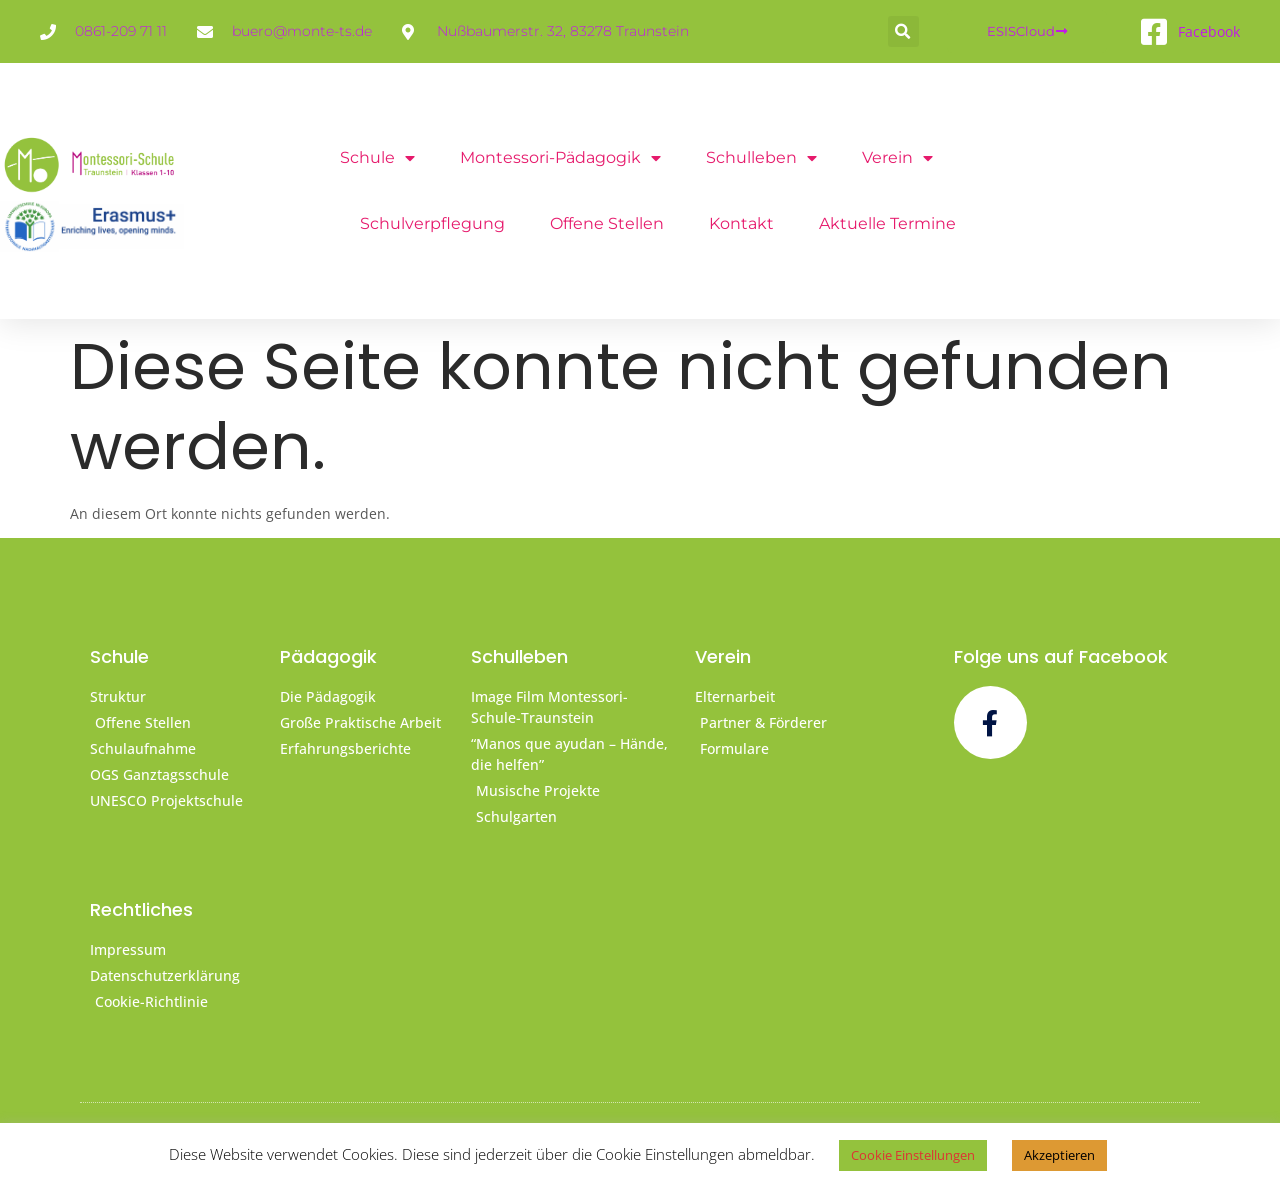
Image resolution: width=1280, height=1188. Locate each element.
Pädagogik (328, 656)
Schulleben (761, 158)
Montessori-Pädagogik (560, 158)
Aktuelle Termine (887, 223)
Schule (377, 158)
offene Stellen (607, 223)
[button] (903, 31)
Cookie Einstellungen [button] (913, 1155)
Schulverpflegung (432, 223)
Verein (897, 158)
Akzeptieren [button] (1059, 1155)
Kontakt (741, 223)
